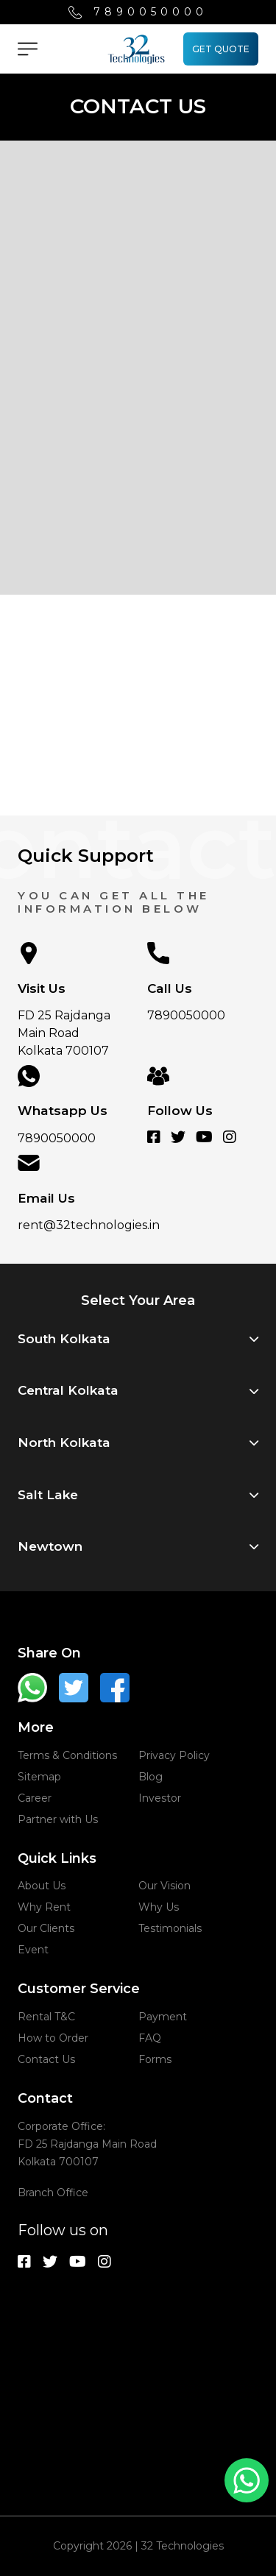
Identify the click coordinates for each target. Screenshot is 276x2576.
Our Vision (164, 1885)
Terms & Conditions (67, 1755)
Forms (154, 2059)
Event (33, 1949)
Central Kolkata (68, 1390)
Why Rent (44, 1907)
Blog (150, 1776)
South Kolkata (64, 1338)
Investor (159, 1798)
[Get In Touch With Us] (137, 365)
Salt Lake (48, 1494)
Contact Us (46, 2059)
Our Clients (46, 1928)
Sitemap (39, 1776)
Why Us (158, 1907)
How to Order (53, 2038)
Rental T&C (46, 2016)
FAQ (149, 2038)
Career (35, 1798)
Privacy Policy (174, 1755)
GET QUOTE (221, 48)
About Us (42, 1885)
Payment (162, 2016)
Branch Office (53, 2192)
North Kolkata (64, 1442)
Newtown (50, 1546)
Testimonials (170, 1928)
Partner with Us (58, 1819)
